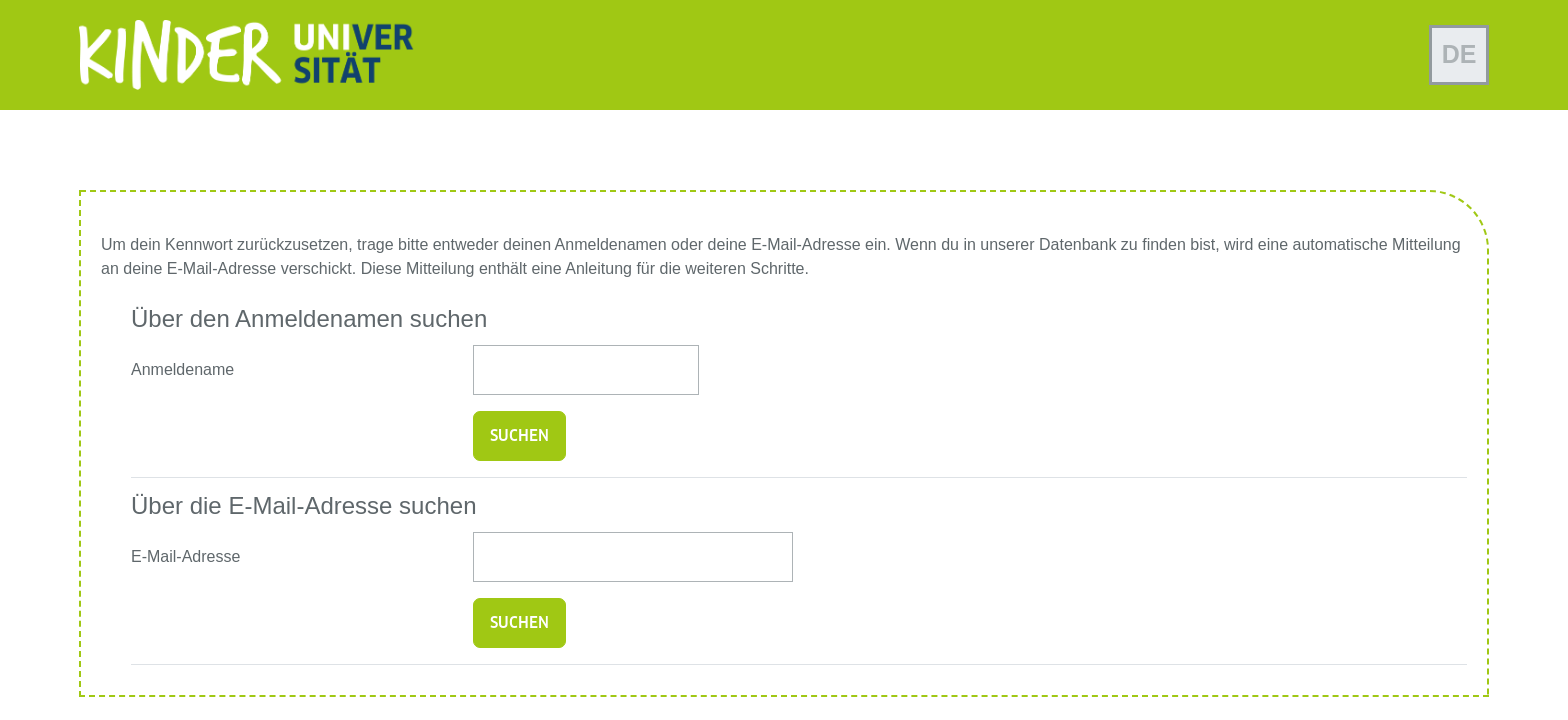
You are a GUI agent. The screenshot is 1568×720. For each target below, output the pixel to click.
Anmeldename (182, 369)
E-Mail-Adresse (185, 556)
